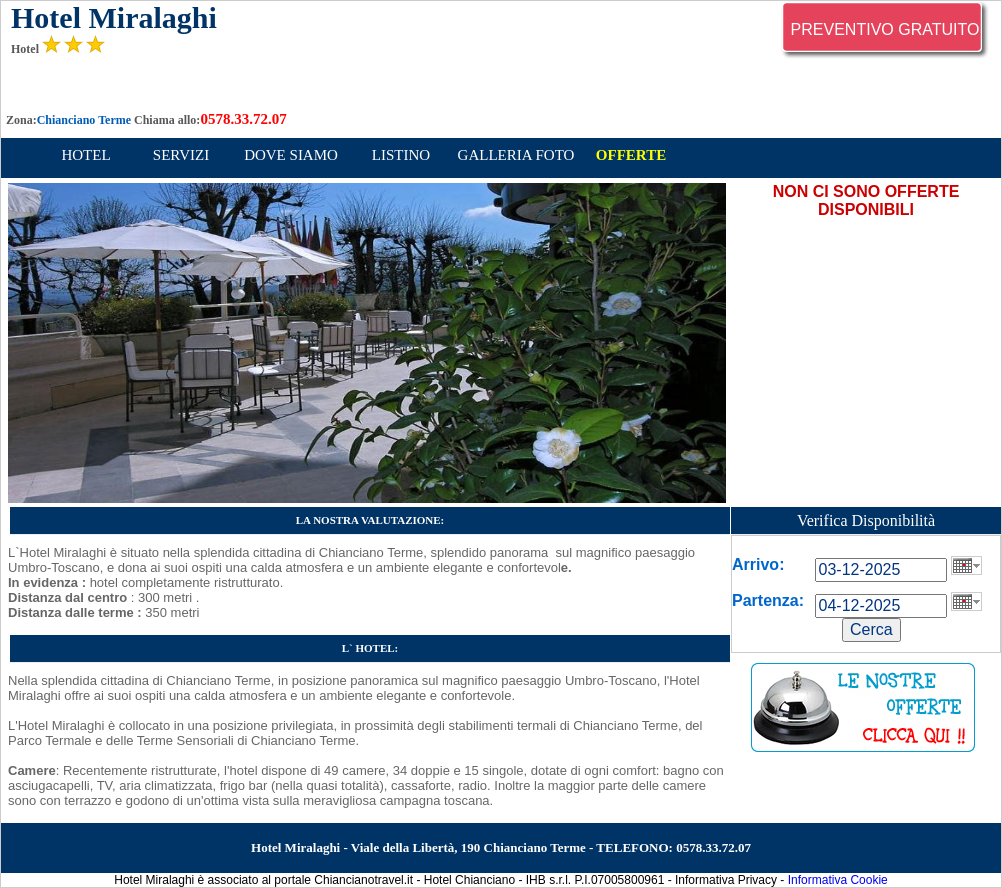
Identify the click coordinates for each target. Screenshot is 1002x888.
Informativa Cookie (838, 880)
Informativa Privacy (726, 880)
